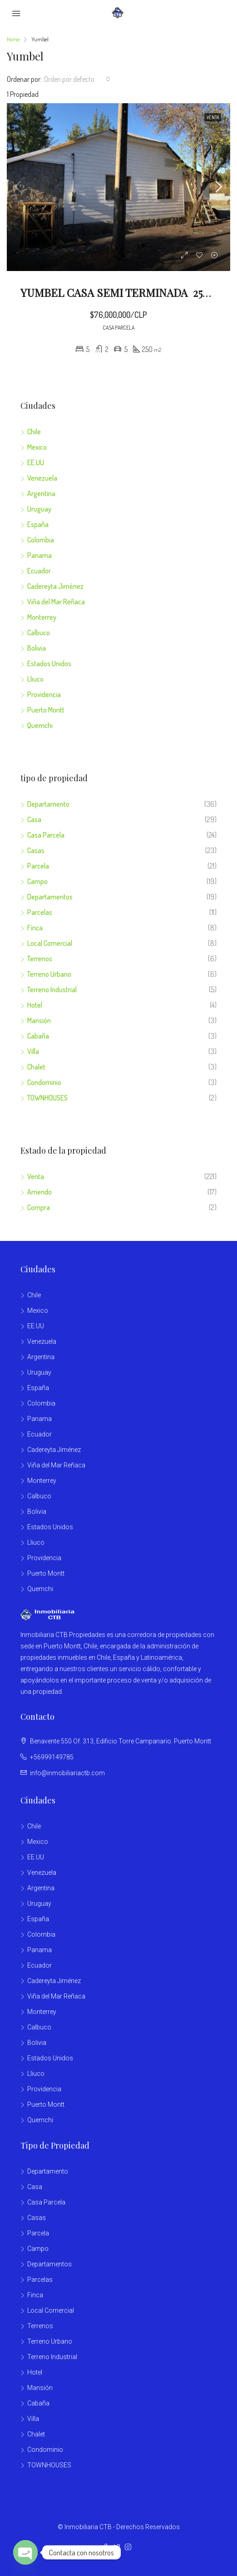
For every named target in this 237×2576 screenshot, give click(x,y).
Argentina (41, 493)
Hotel (34, 1004)
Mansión (39, 1020)
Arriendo (39, 1191)
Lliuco (35, 678)
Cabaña (38, 1035)
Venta (35, 1176)
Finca (35, 927)
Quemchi (40, 725)
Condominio (44, 1082)
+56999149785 (52, 1757)
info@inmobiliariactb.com (67, 1773)
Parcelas (39, 912)
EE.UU (35, 462)
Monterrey (41, 617)
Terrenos (39, 958)
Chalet (36, 1066)
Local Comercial (49, 943)
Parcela (38, 865)
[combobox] (77, 79)
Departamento (48, 803)
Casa (34, 819)
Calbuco (38, 632)
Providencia (44, 694)
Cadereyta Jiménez (55, 586)
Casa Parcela (45, 834)
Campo (37, 881)
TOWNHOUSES (47, 1097)
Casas (35, 850)
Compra (38, 1207)
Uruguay (39, 508)
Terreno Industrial (52, 989)
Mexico (37, 447)
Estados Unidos (49, 663)
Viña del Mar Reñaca (56, 601)
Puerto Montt (45, 709)
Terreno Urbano (49, 974)
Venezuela (42, 477)
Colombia (40, 539)
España (38, 524)
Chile (34, 431)
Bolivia (36, 648)
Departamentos (50, 896)
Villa (33, 1051)
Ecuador (39, 570)
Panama (39, 555)
